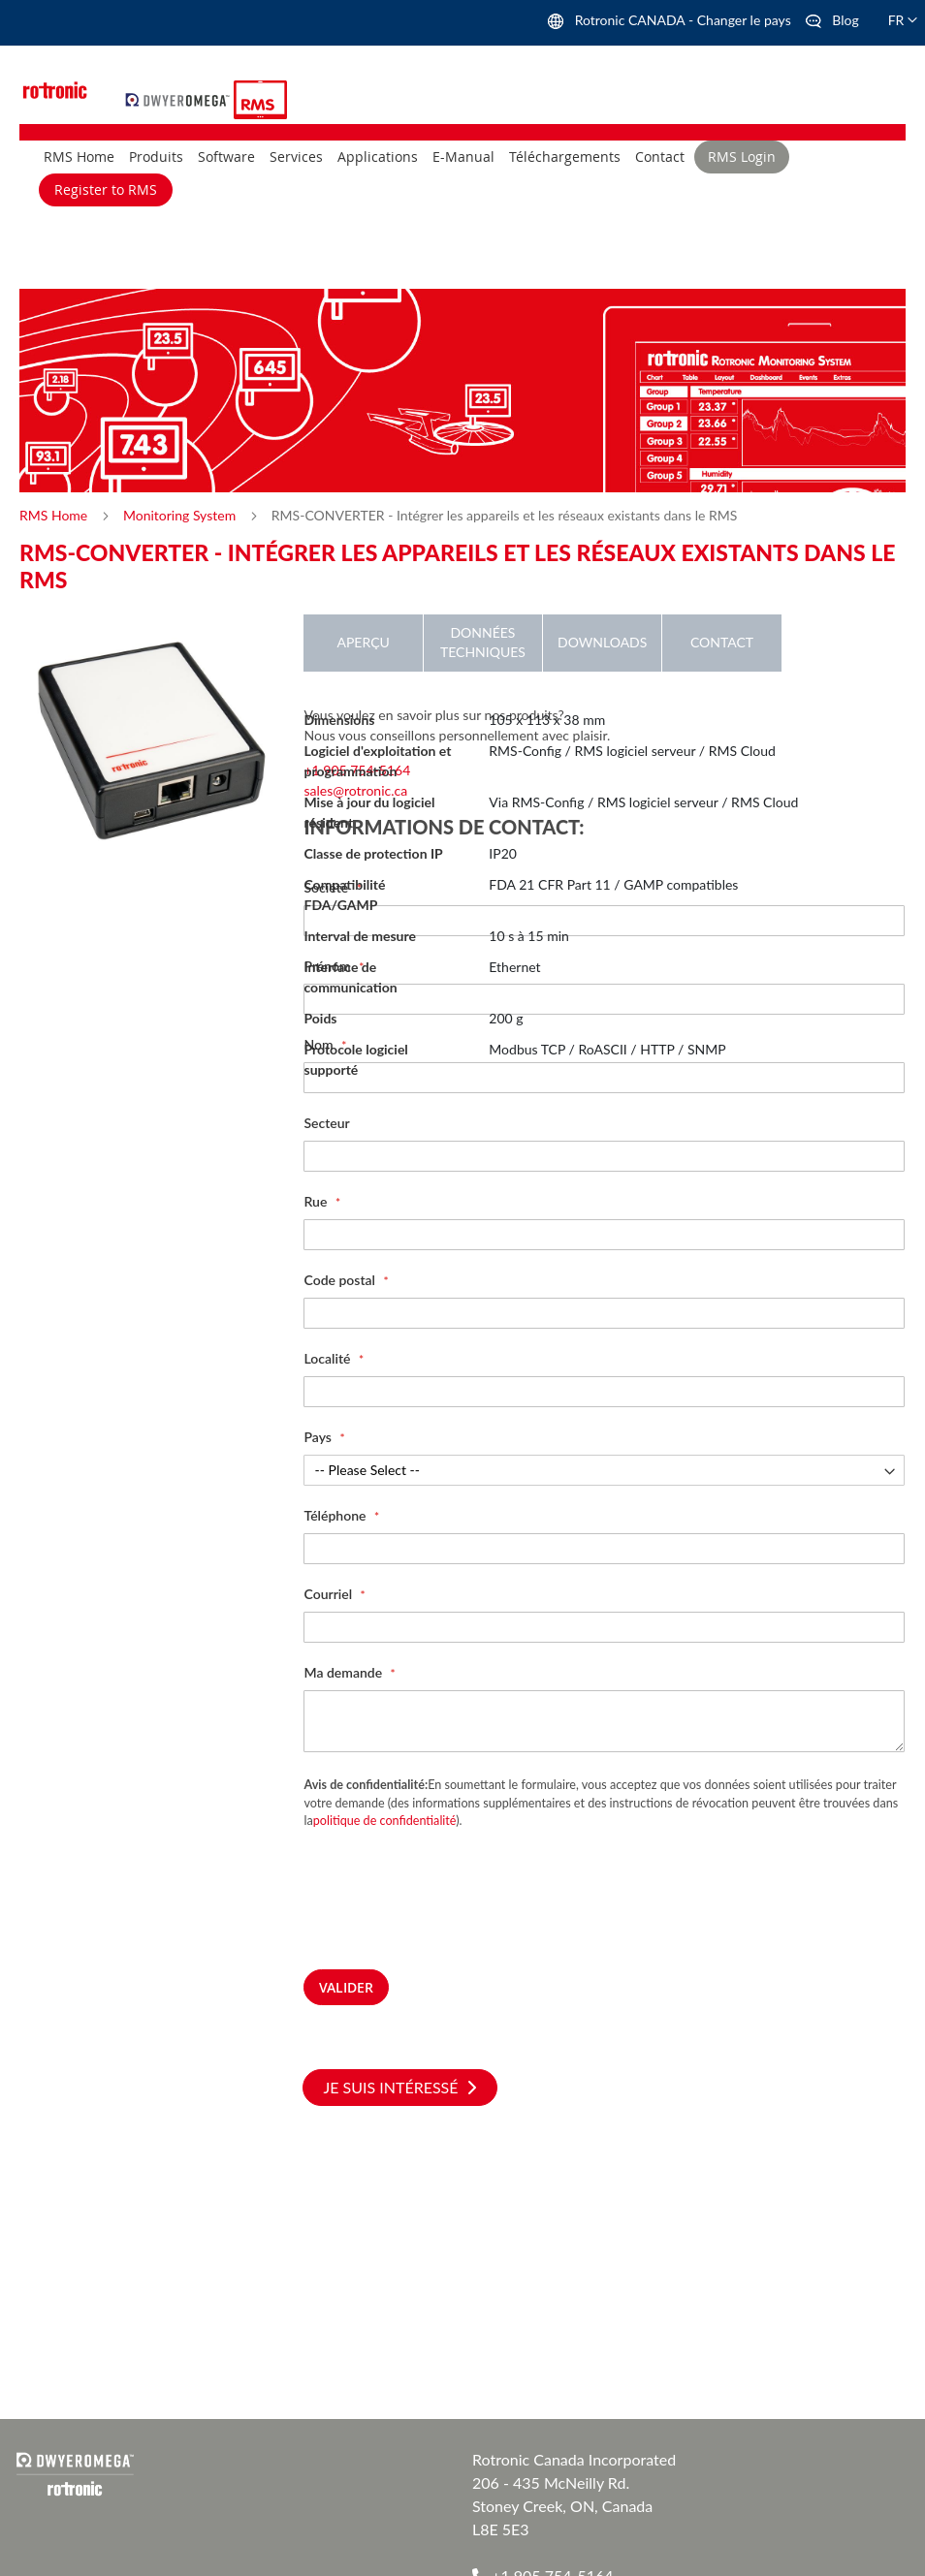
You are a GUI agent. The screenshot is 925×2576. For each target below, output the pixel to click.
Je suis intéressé (399, 2087)
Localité (328, 1358)
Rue (316, 1201)
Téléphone (335, 1515)
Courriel (329, 1594)
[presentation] (450, 1912)
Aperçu (362, 642)
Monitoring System (181, 515)
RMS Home (55, 515)
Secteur (326, 1123)
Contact (721, 642)
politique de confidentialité (385, 1820)
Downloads (602, 642)
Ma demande (344, 1672)
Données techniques (483, 642)
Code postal (340, 1280)
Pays (319, 1437)
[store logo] (180, 97)
